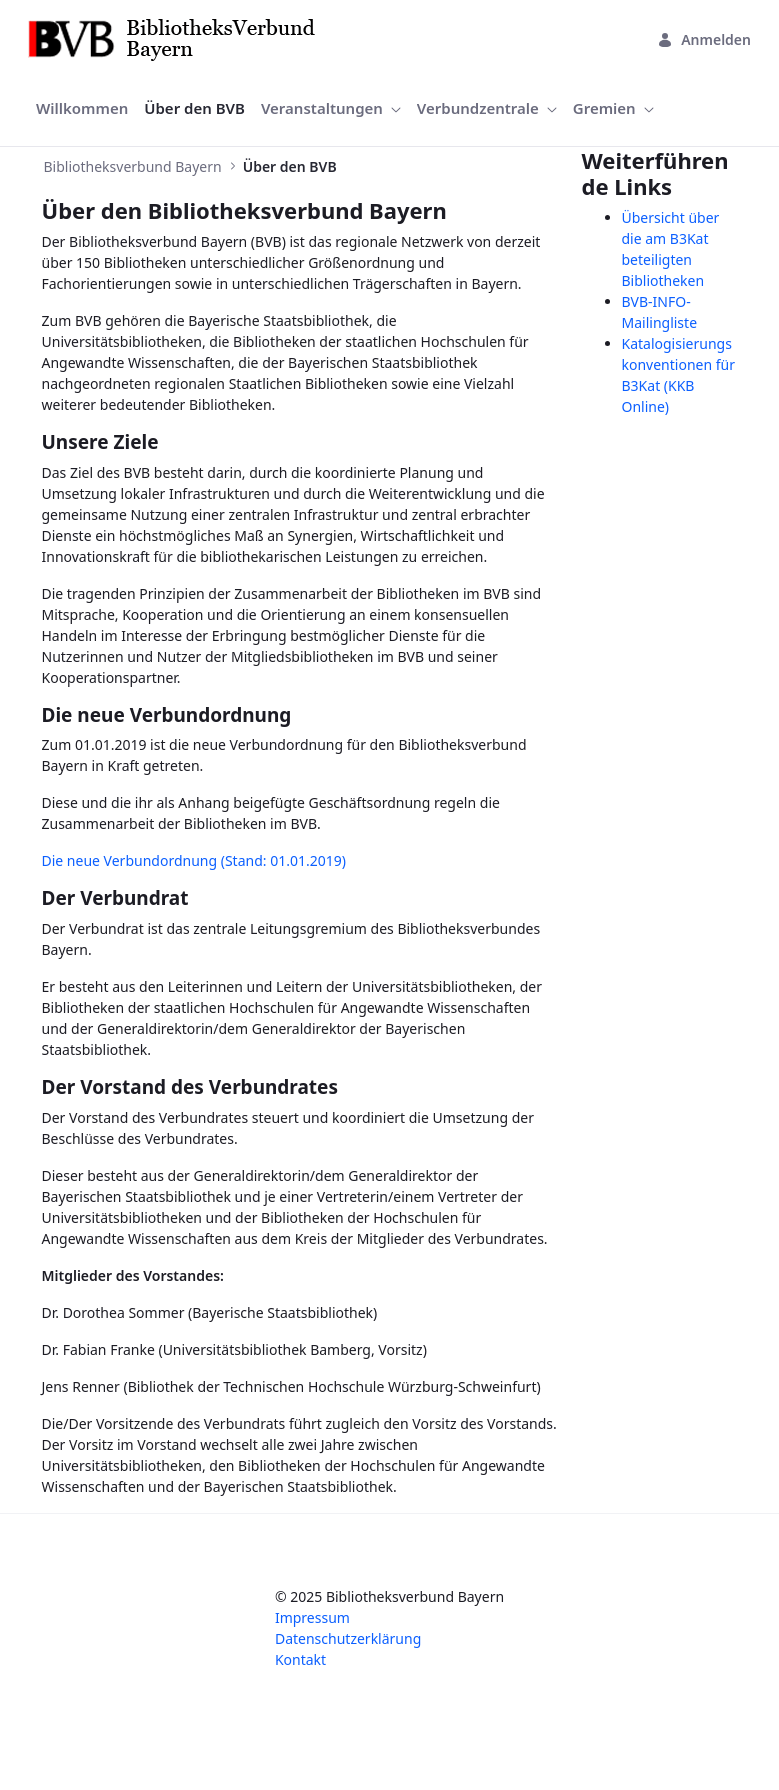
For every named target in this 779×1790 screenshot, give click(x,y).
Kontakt (300, 1659)
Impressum (312, 1617)
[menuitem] (82, 108)
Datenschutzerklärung (348, 1638)
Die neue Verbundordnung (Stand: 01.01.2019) (194, 860)
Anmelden (704, 39)
